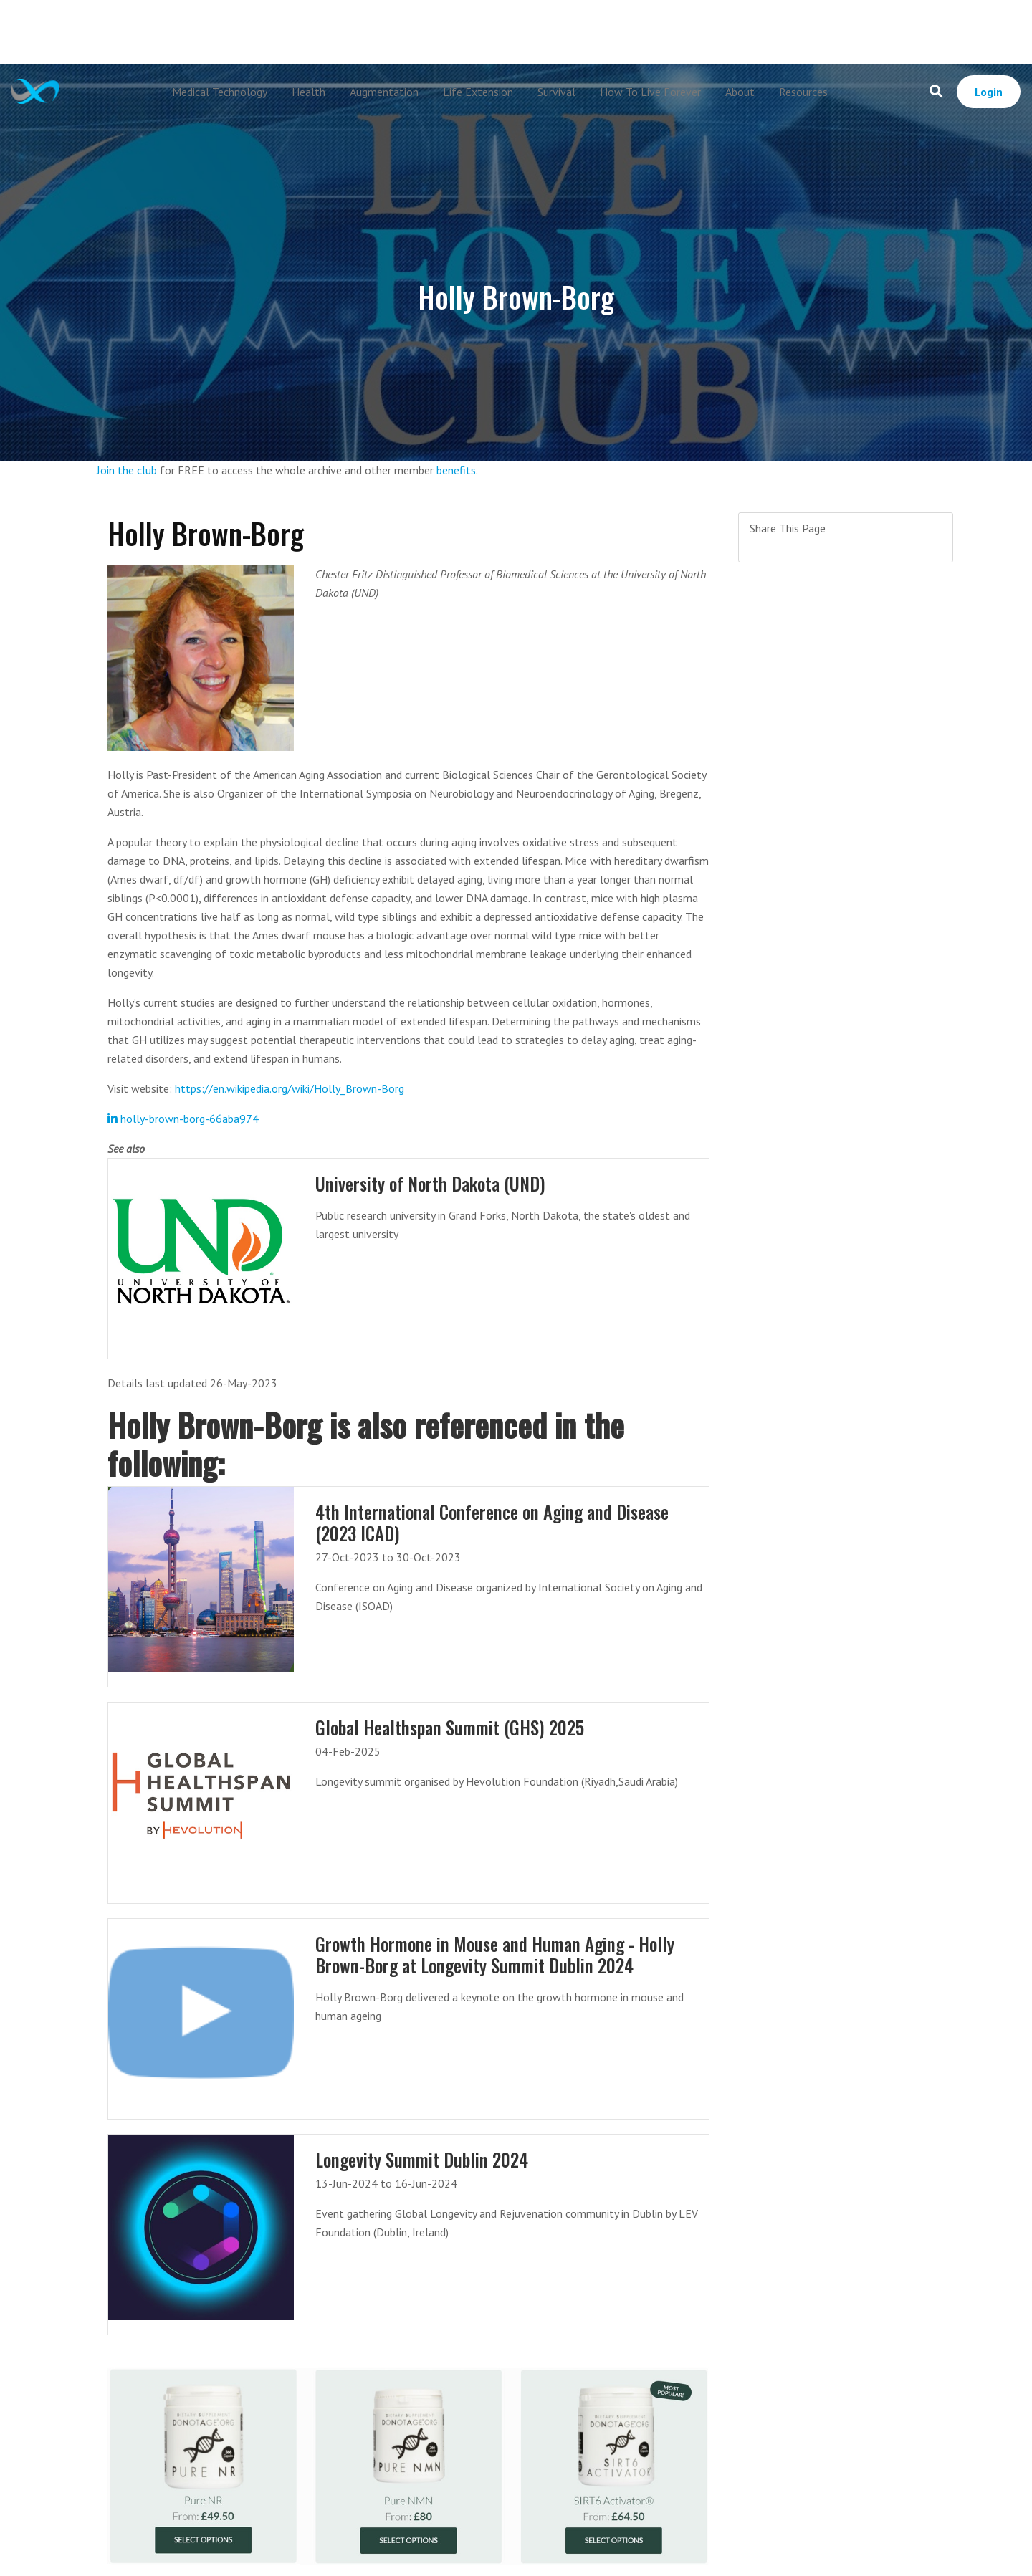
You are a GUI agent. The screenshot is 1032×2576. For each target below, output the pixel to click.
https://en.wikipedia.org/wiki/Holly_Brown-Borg (289, 1088)
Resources (803, 92)
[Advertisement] (516, 32)
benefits (456, 470)
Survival (556, 92)
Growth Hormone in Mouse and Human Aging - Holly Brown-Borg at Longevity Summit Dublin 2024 (496, 1954)
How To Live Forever (650, 92)
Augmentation (384, 92)
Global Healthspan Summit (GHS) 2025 (451, 1727)
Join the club (127, 470)
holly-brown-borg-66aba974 (183, 1118)
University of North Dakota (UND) (432, 1183)
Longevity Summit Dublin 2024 (421, 2159)
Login (989, 92)
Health (308, 92)
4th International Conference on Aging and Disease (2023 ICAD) (494, 1522)
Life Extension (478, 92)
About (740, 92)
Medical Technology (219, 92)
